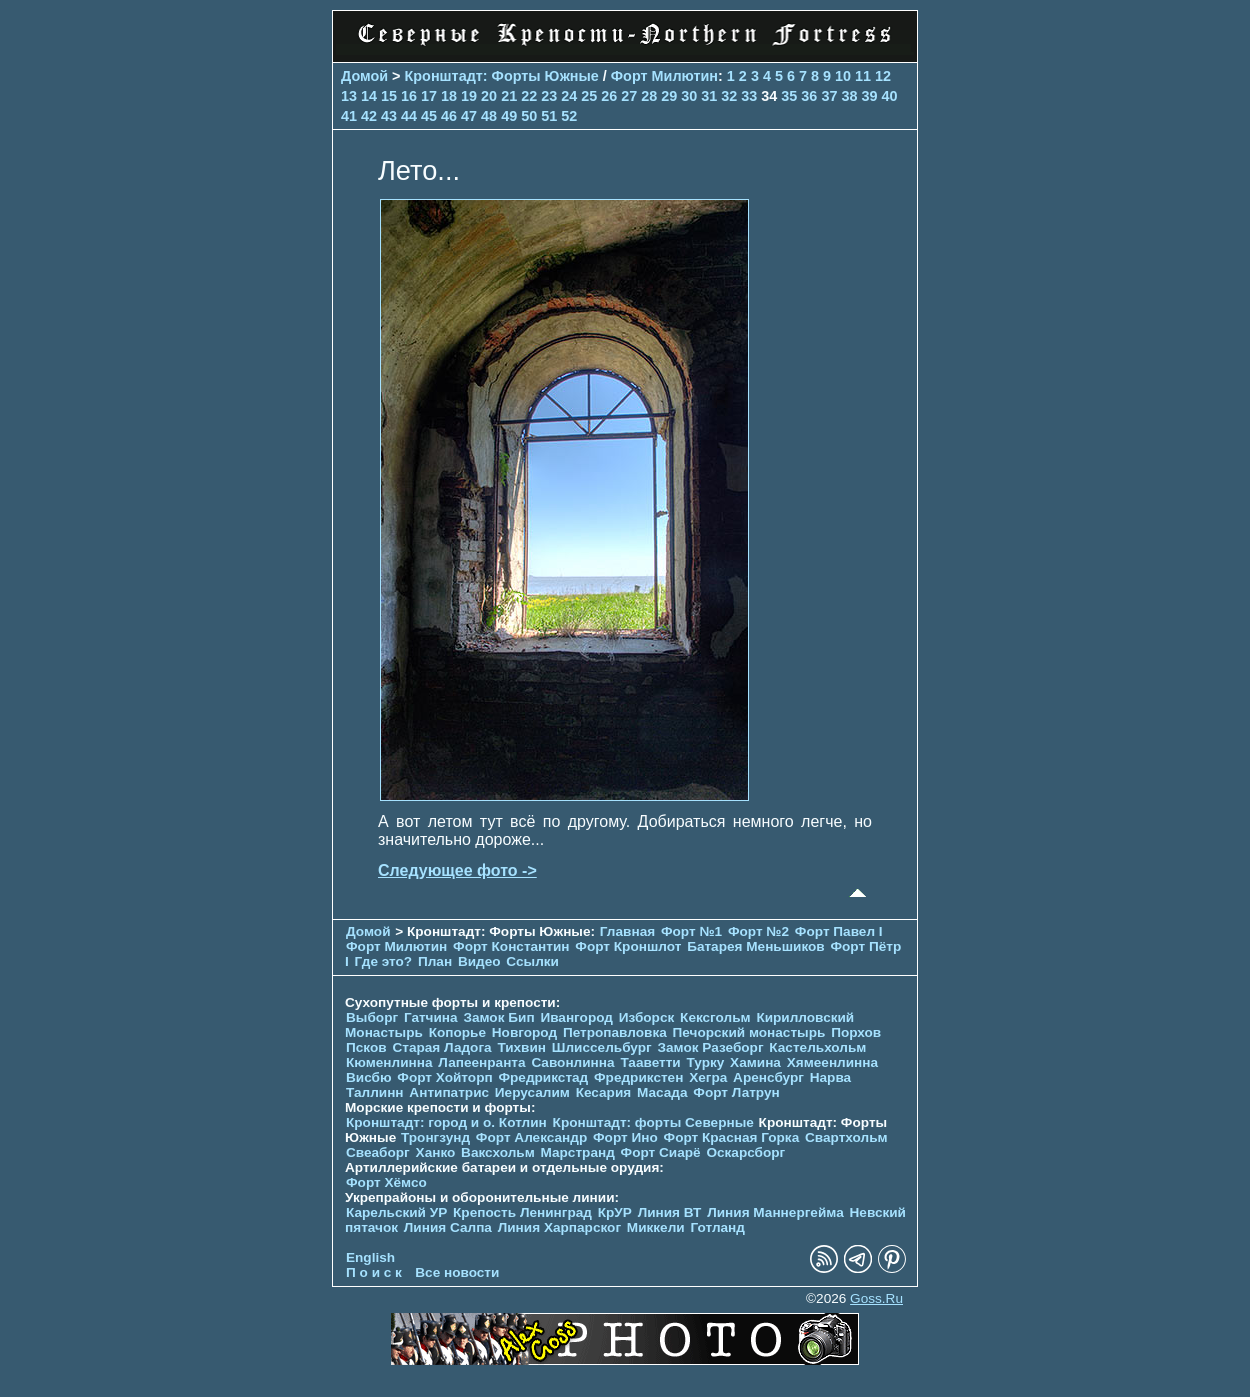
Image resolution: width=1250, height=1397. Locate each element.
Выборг (372, 1017)
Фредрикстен (638, 1077)
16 (409, 96)
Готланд (717, 1227)
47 (469, 116)
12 (883, 76)
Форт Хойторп (444, 1077)
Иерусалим (532, 1092)
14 (369, 96)
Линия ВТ (670, 1212)
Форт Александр (531, 1137)
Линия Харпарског (559, 1227)
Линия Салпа (448, 1227)
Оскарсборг (745, 1152)
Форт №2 (758, 931)
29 (669, 96)
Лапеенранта (481, 1062)
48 (489, 116)
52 (569, 116)
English (370, 1257)
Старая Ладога (441, 1047)
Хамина (755, 1062)
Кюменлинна (389, 1062)
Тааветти (650, 1062)
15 (389, 96)
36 (809, 96)
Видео (479, 961)
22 (529, 96)
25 (589, 96)
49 (509, 116)
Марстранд (578, 1152)
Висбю (369, 1077)
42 (369, 116)
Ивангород (576, 1017)
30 (689, 96)
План (435, 961)
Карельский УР (396, 1212)
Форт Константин (511, 946)
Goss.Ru (876, 1298)
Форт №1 (691, 931)
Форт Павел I (839, 931)
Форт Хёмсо (386, 1182)
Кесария (604, 1092)
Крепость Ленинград (522, 1212)
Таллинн (375, 1092)
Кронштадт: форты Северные (653, 1122)
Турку (705, 1062)
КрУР (615, 1212)
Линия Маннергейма (775, 1212)
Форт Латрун (736, 1092)
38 (849, 96)
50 (529, 116)
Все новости (457, 1272)
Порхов (856, 1032)
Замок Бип (498, 1017)
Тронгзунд (435, 1137)
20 (489, 96)
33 (749, 96)
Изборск (647, 1017)
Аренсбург (768, 1077)
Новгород (524, 1032)
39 (869, 96)
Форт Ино (625, 1137)
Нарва (830, 1077)
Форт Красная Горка (732, 1137)
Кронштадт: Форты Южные (502, 76)
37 (829, 96)
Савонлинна (572, 1062)
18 (449, 96)
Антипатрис (449, 1092)
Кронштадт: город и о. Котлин (446, 1122)
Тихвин (521, 1047)
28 (649, 96)
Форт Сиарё (661, 1152)
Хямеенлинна (832, 1062)
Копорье (457, 1032)
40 (889, 96)
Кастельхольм (817, 1047)
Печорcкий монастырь (749, 1032)
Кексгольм (715, 1017)
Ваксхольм (498, 1152)
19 (469, 96)
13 (349, 96)
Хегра (708, 1077)
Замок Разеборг (710, 1047)
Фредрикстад (543, 1077)
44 (409, 116)
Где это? (384, 961)
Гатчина (431, 1017)
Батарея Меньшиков (756, 946)
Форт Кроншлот (628, 946)
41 (349, 116)
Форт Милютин (664, 76)
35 (789, 96)
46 (449, 116)
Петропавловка (615, 1032)
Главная (627, 931)
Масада (662, 1092)
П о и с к (374, 1272)
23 (549, 96)
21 (509, 96)
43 (389, 116)
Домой (364, 76)
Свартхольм (846, 1137)
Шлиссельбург (602, 1047)
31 (709, 96)
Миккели (656, 1227)
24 (569, 96)
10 (843, 76)
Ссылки (532, 961)
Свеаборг (378, 1152)
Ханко (436, 1152)
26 (609, 96)
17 (429, 96)
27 (629, 96)
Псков (366, 1047)
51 (549, 116)
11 (863, 76)
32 (729, 96)
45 (429, 116)
